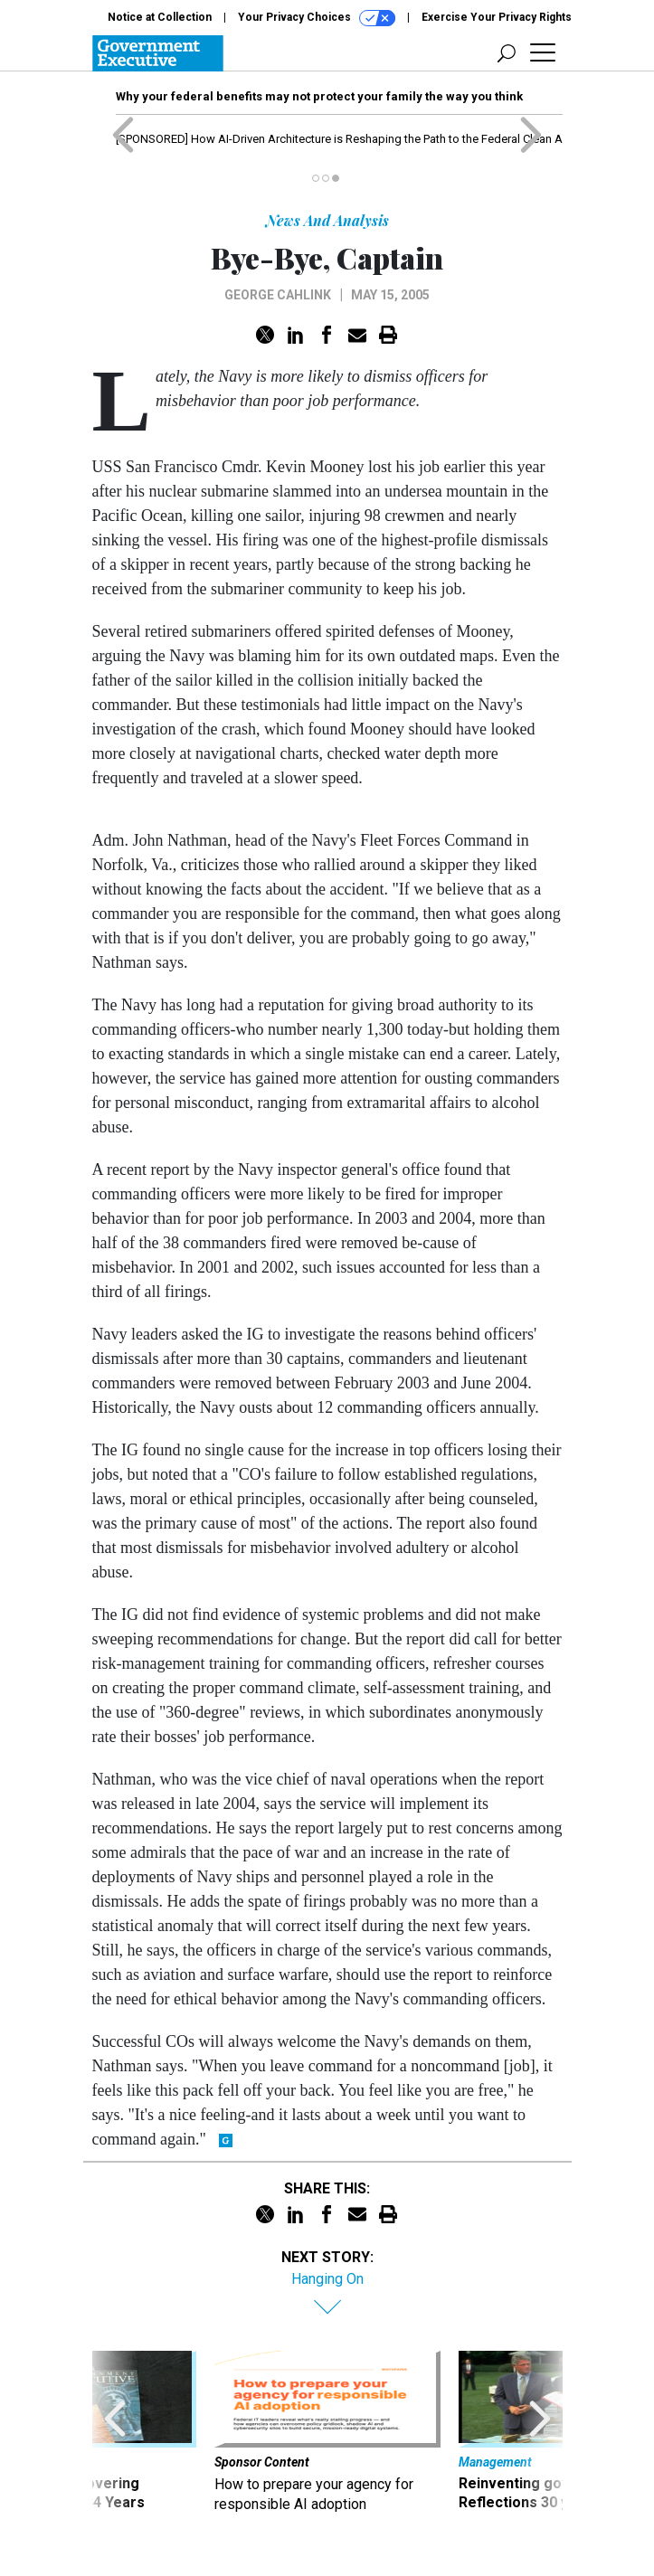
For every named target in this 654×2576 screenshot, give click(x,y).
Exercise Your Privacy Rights (497, 17)
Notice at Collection (160, 17)
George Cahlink (277, 295)
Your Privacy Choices (316, 18)
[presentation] (114, 2441)
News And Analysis (327, 220)
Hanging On (327, 2278)
